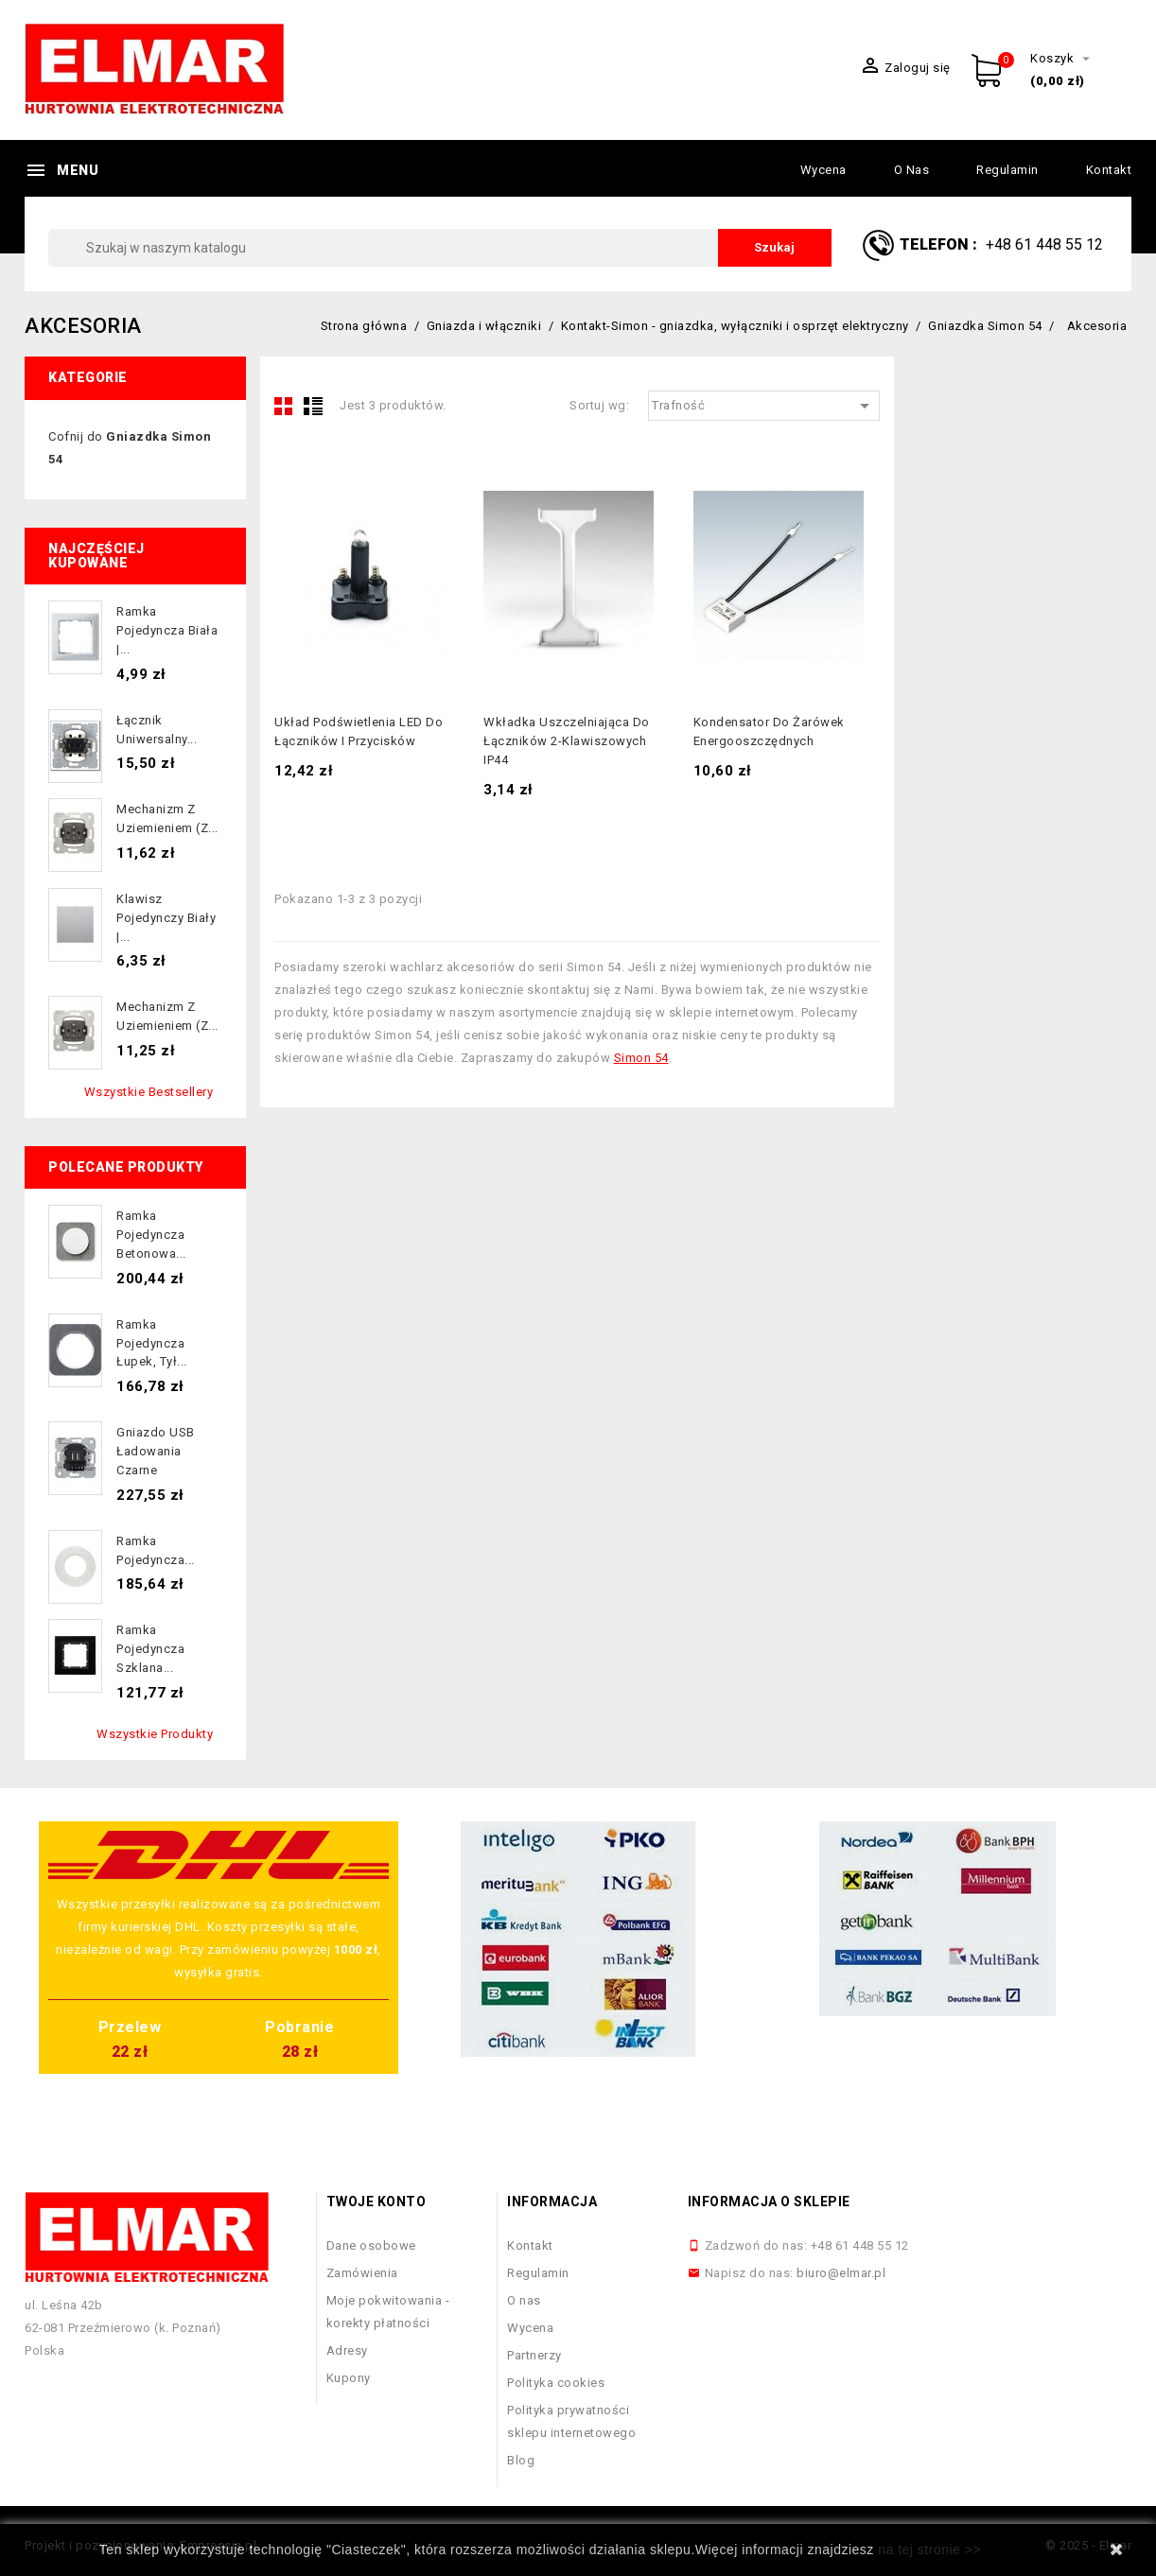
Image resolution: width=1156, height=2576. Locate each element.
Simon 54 (641, 1058)
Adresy (347, 2350)
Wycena (823, 170)
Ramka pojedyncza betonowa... (151, 1235)
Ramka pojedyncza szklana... (150, 1649)
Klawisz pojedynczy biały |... (166, 918)
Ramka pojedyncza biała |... (167, 630)
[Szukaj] (440, 248)
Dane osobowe (371, 2245)
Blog (520, 2460)
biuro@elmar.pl (841, 2273)
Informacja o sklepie (769, 2201)
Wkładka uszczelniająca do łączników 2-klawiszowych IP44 (566, 741)
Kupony (348, 2378)
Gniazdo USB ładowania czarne (155, 1451)
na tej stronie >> (929, 2549)
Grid (283, 405)
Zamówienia (362, 2273)
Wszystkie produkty (154, 1734)
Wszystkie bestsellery (149, 1092)
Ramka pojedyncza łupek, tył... (151, 1343)
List (313, 405)
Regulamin (1007, 170)
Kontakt (1109, 170)
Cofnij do (129, 447)
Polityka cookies (555, 2383)
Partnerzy (534, 2355)
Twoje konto (376, 2201)
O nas (912, 170)
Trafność (764, 405)
